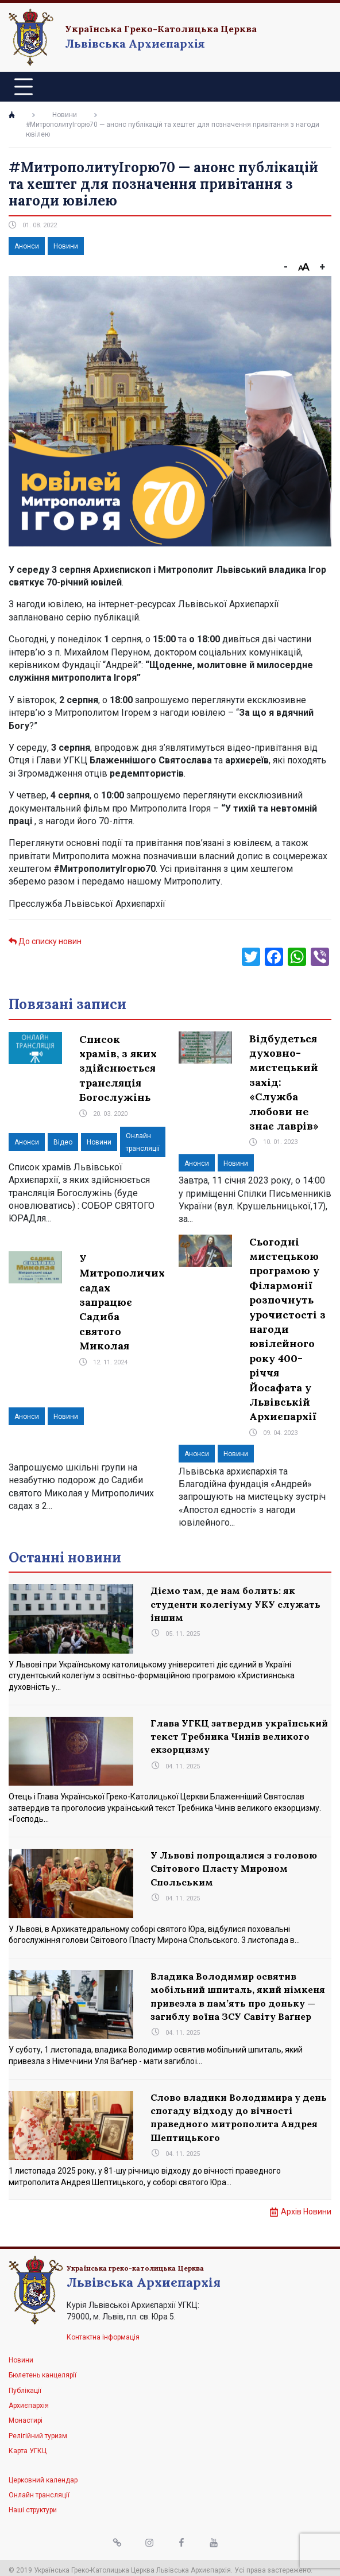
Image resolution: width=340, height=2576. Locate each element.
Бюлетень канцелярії (42, 2375)
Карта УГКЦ (28, 2451)
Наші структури (33, 2510)
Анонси (26, 246)
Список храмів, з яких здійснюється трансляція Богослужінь (118, 1068)
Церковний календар (43, 2480)
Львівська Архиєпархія (135, 43)
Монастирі (25, 2420)
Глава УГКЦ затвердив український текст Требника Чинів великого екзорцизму (239, 1736)
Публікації (25, 2391)
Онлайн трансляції (39, 2495)
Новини (64, 115)
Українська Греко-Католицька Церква (161, 28)
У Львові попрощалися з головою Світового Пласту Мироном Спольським (233, 1868)
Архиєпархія (29, 2406)
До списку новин (45, 941)
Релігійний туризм (38, 2436)
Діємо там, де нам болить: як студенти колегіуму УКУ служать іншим (235, 1604)
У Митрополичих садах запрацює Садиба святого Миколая (122, 1302)
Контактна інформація (103, 2337)
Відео (62, 1142)
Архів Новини (306, 2211)
